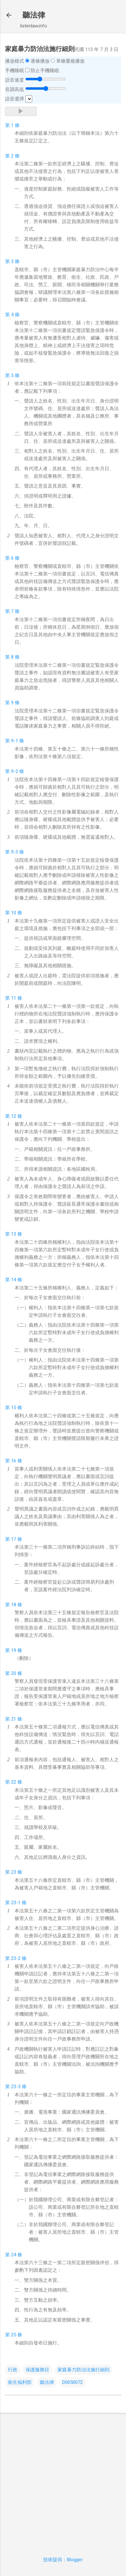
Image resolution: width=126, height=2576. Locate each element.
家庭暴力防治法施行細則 (83, 2370)
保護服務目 (37, 2370)
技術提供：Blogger (63, 2559)
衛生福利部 (20, 2382)
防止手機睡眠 (45, 70)
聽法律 (33, 15)
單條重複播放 (70, 61)
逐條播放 (40, 61)
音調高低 (14, 89)
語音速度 (14, 80)
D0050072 (72, 2382)
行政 (12, 2370)
